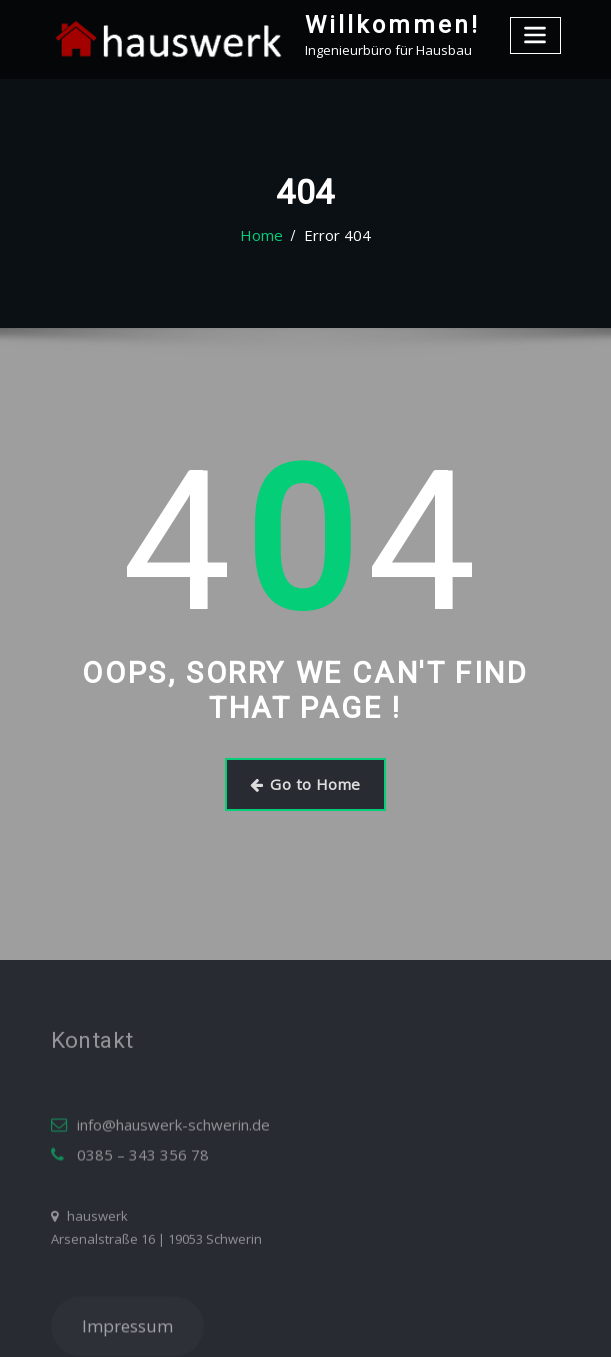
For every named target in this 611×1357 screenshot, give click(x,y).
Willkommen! (378, 23)
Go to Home (305, 781)
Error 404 (334, 236)
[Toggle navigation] (537, 32)
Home (268, 236)
